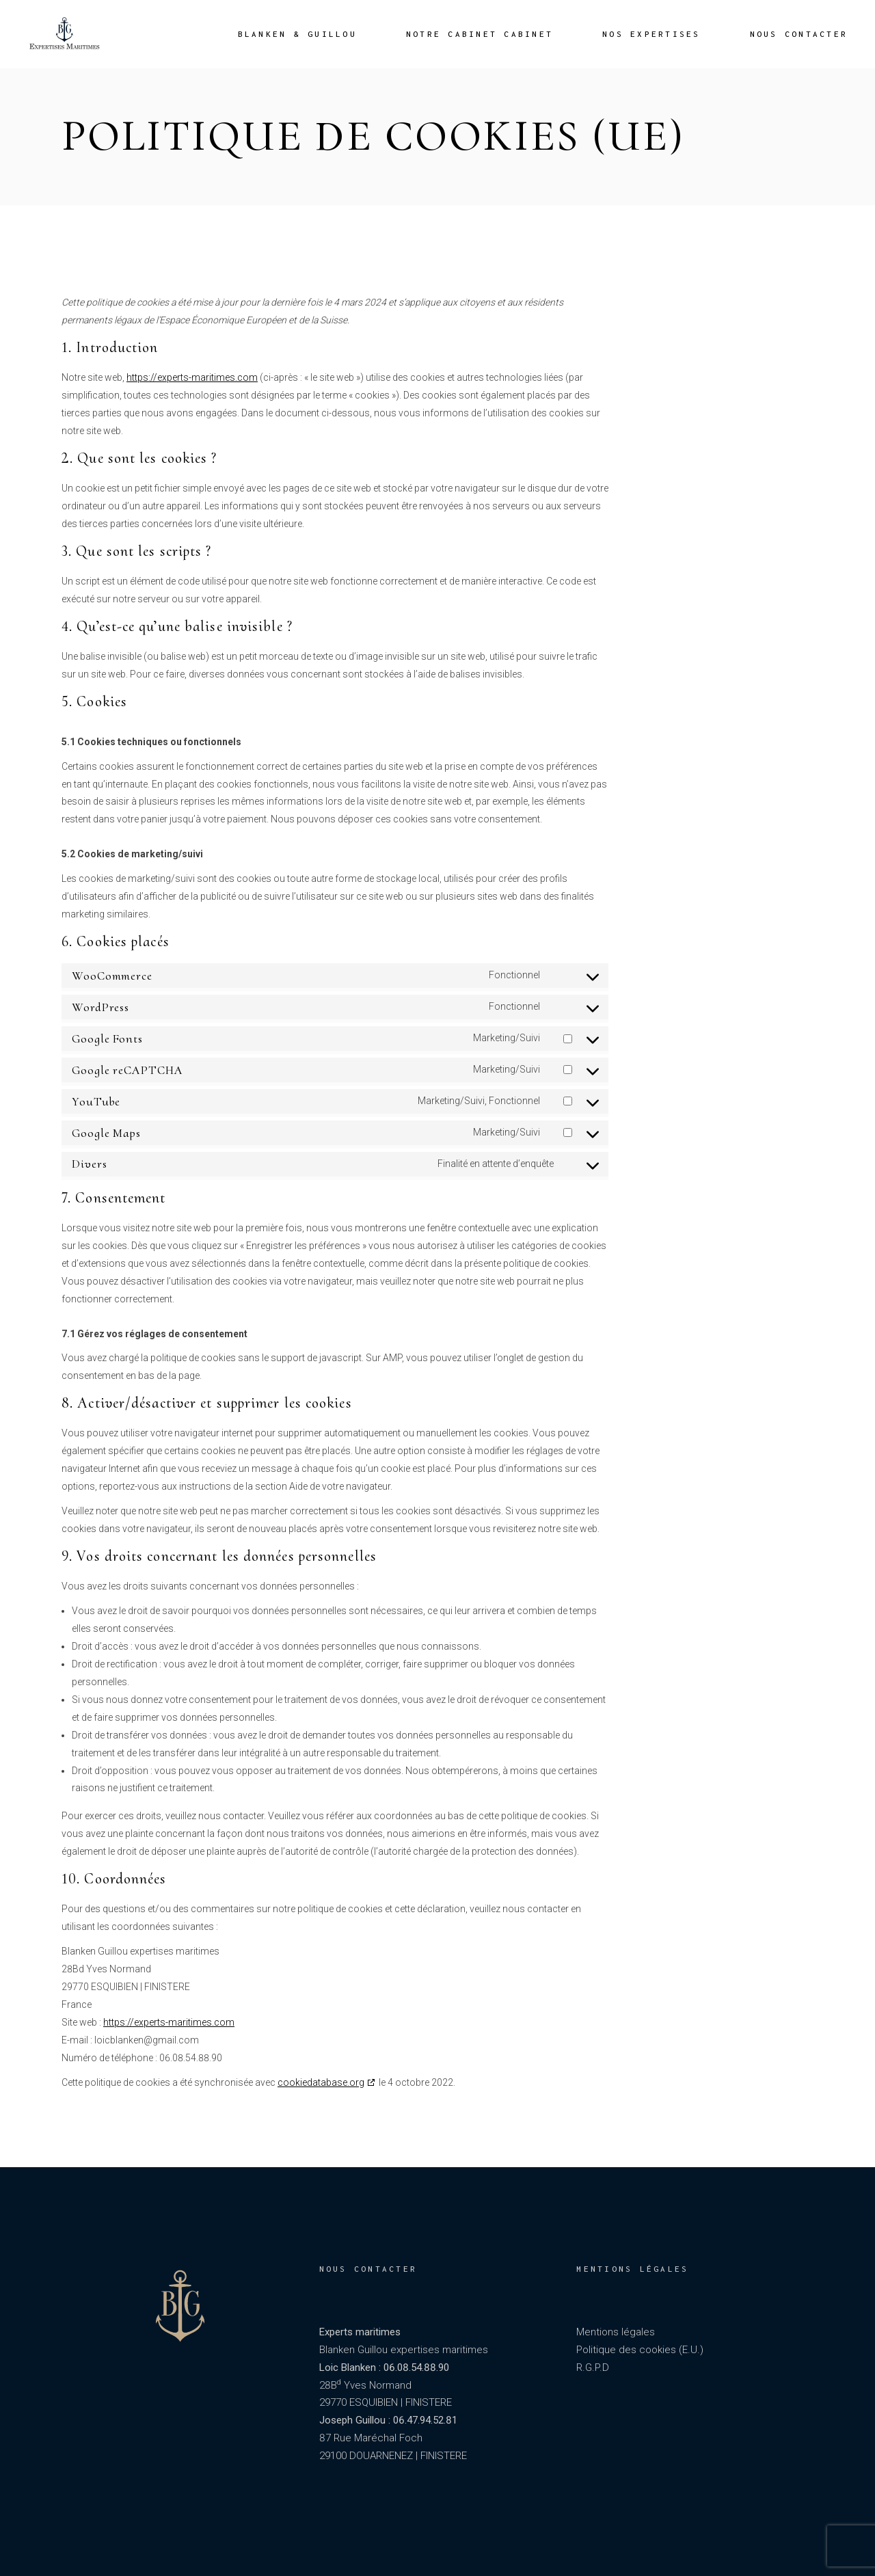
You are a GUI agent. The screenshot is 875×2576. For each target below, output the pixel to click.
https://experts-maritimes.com (192, 377)
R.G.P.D (592, 2367)
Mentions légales (615, 2332)
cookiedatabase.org (321, 2082)
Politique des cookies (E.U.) (639, 2350)
